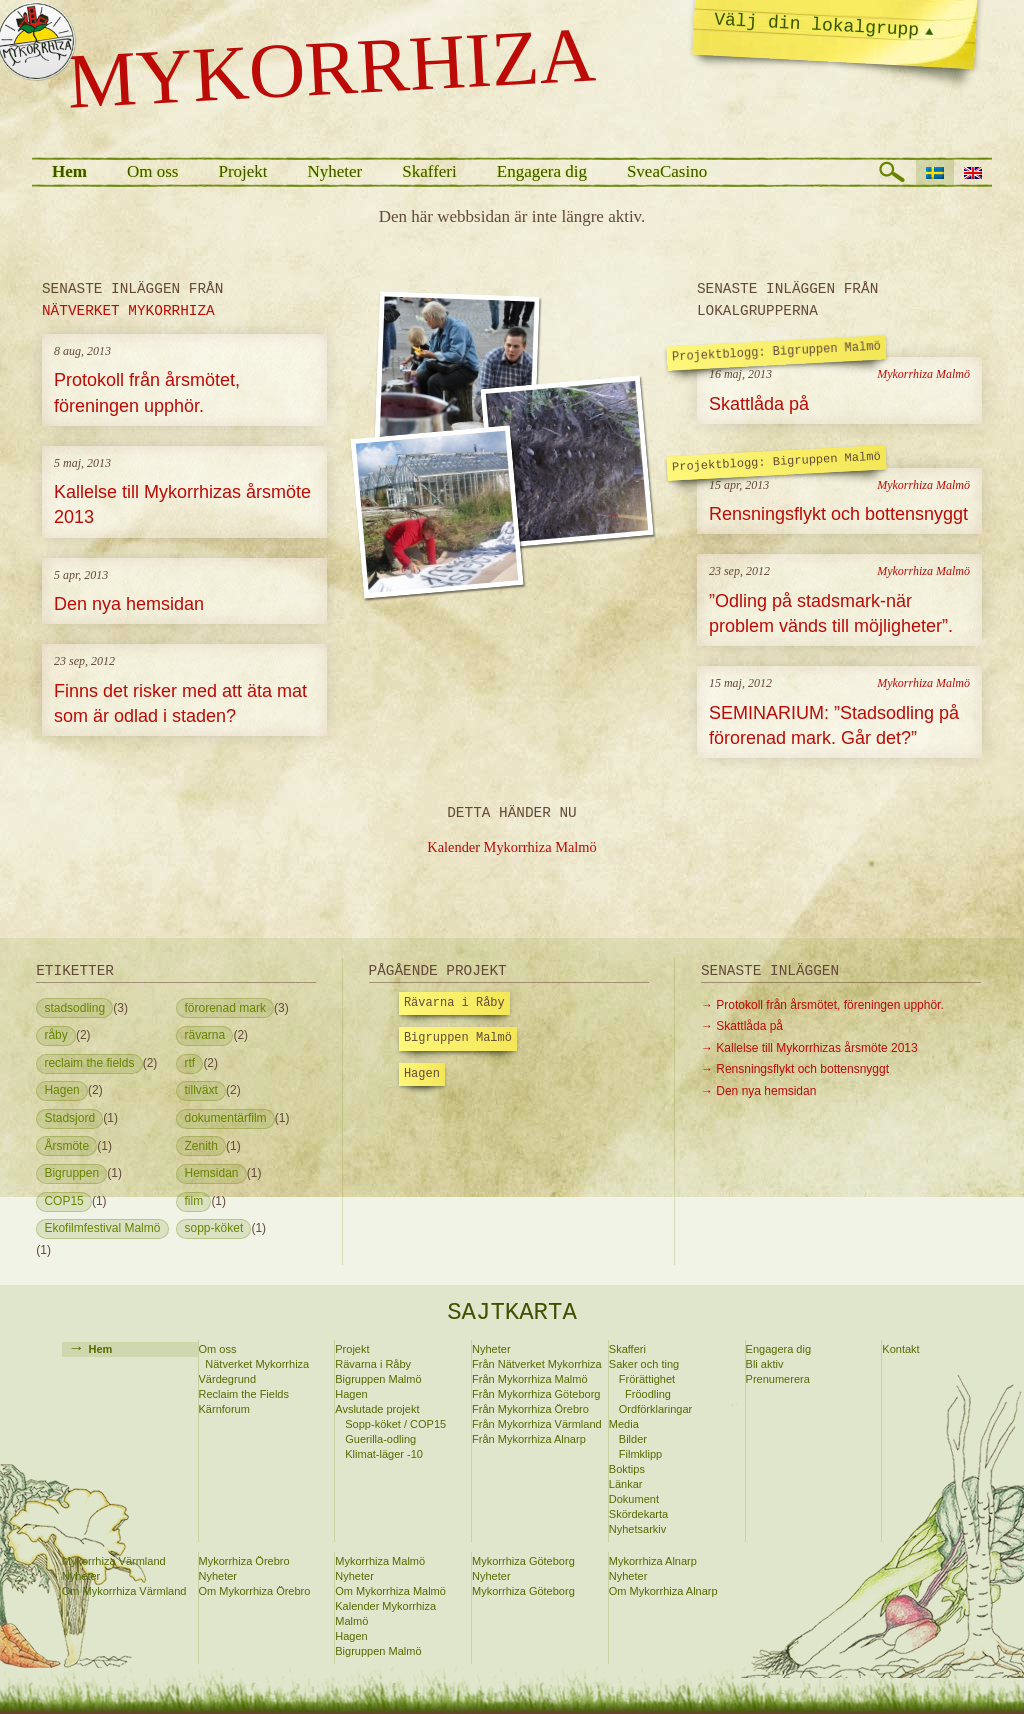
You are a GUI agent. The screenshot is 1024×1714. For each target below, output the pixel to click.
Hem (69, 171)
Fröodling (648, 1394)
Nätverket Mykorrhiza (257, 1364)
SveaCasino (667, 171)
